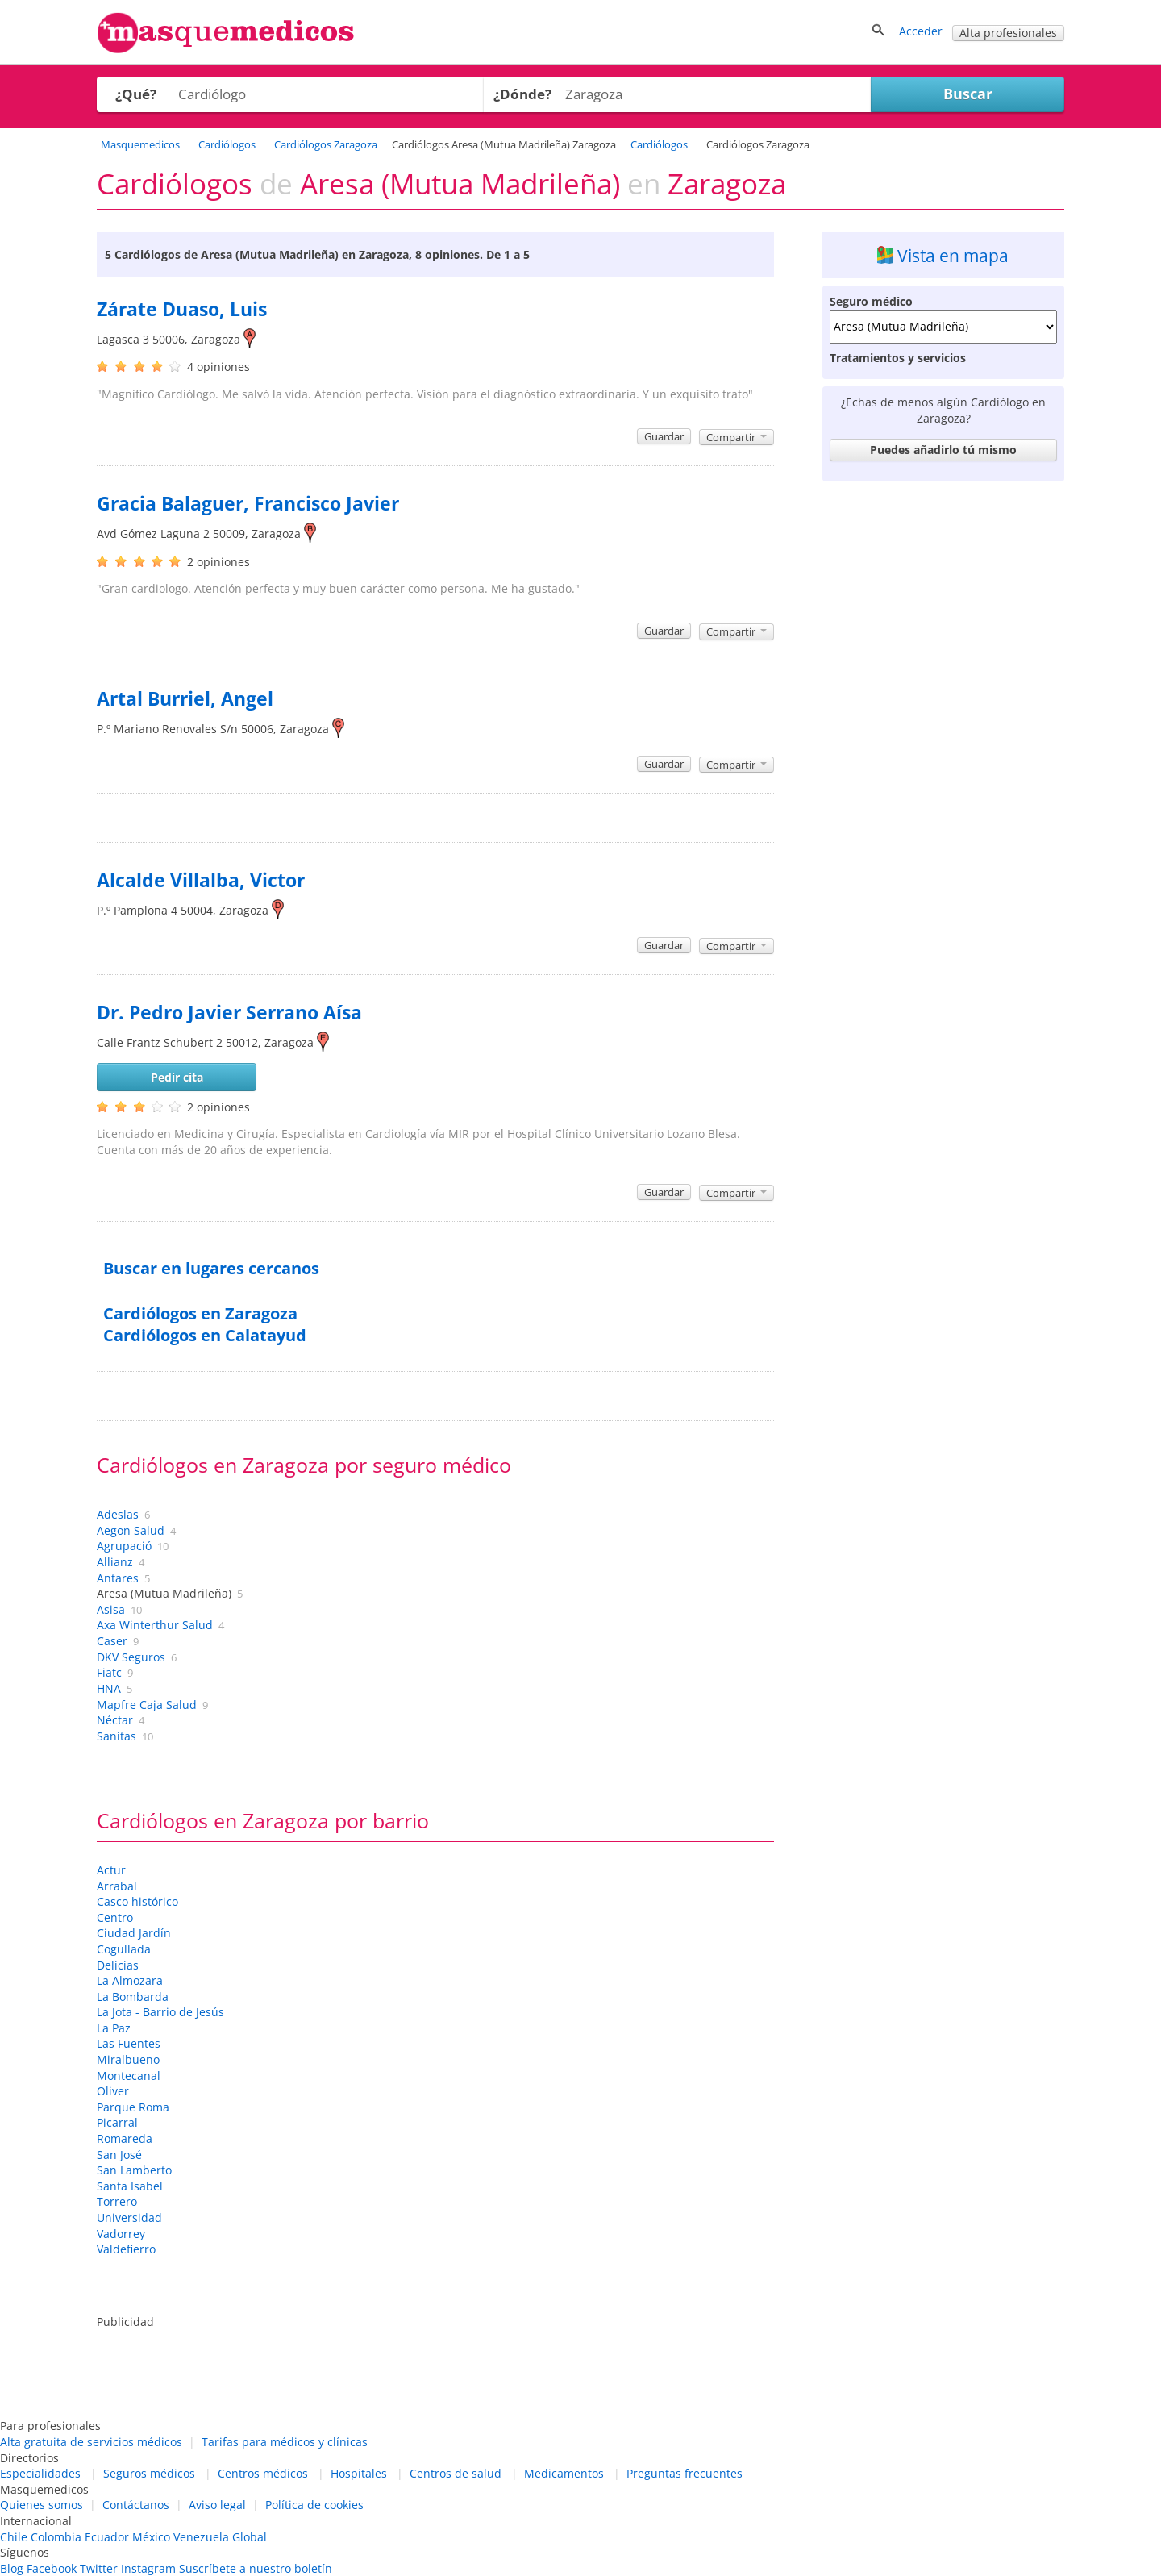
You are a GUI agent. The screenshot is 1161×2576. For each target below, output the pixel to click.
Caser (112, 1641)
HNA (109, 1688)
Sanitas (116, 1736)
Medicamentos (564, 2473)
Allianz (115, 1561)
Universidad (129, 2217)
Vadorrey (121, 2233)
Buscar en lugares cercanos (211, 1268)
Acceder (921, 31)
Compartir (736, 437)
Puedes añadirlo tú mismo (943, 449)
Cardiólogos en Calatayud (204, 1335)
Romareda (124, 2138)
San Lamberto (134, 2170)
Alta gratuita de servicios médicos (91, 2441)
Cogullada (124, 1949)
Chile (13, 2537)
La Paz (114, 2028)
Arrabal (117, 1886)
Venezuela (201, 2537)
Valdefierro (126, 2249)
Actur (111, 1870)
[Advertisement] (943, 731)
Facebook (52, 2568)
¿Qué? (135, 94)
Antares (118, 1578)
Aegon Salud (130, 1530)
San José (119, 2154)
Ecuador (107, 2537)
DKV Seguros (131, 1657)
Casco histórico (137, 1901)
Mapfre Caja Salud (147, 1704)
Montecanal (128, 2075)
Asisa (111, 1609)
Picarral (117, 2122)
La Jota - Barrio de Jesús (160, 2012)
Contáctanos (135, 2504)
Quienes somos (41, 2504)
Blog (11, 2568)
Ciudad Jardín (134, 1932)
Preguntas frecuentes (684, 2473)
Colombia (56, 2537)
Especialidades (40, 2473)
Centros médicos (263, 2473)
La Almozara (130, 1980)
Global (249, 2537)
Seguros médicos (149, 2473)
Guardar (664, 436)
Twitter (99, 2568)
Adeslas (118, 1514)
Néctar (115, 1720)
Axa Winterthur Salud (155, 1624)
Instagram (148, 2568)
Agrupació (124, 1545)
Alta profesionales (1008, 32)
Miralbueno (128, 2059)
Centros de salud (455, 2473)
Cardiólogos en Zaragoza (200, 1313)
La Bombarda (133, 1996)
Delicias (118, 1965)
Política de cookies (314, 2504)
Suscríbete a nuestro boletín (255, 2568)
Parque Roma (133, 2107)
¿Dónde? (522, 94)
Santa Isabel (130, 2186)
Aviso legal (217, 2504)
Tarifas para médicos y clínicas (285, 2441)
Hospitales (359, 2473)
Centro (115, 1917)
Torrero (117, 2201)
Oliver (113, 2091)
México (151, 2537)
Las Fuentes (128, 2043)
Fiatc (109, 1672)
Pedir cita (177, 1077)
